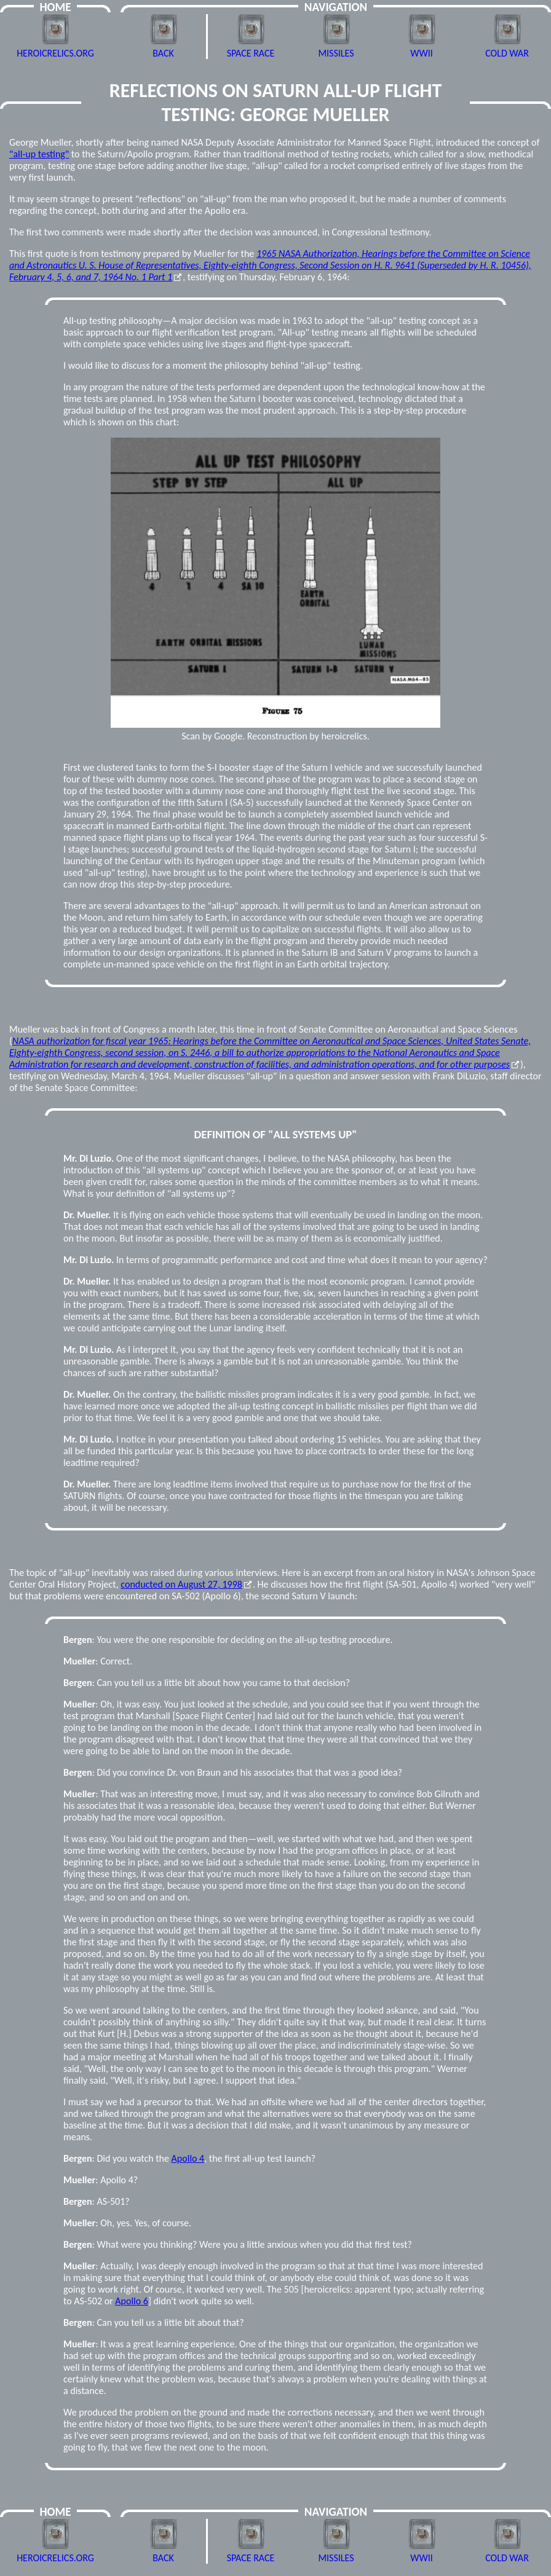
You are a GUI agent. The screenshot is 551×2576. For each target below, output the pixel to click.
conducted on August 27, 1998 (181, 1584)
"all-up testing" (39, 154)
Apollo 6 (131, 2301)
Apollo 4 (188, 2158)
